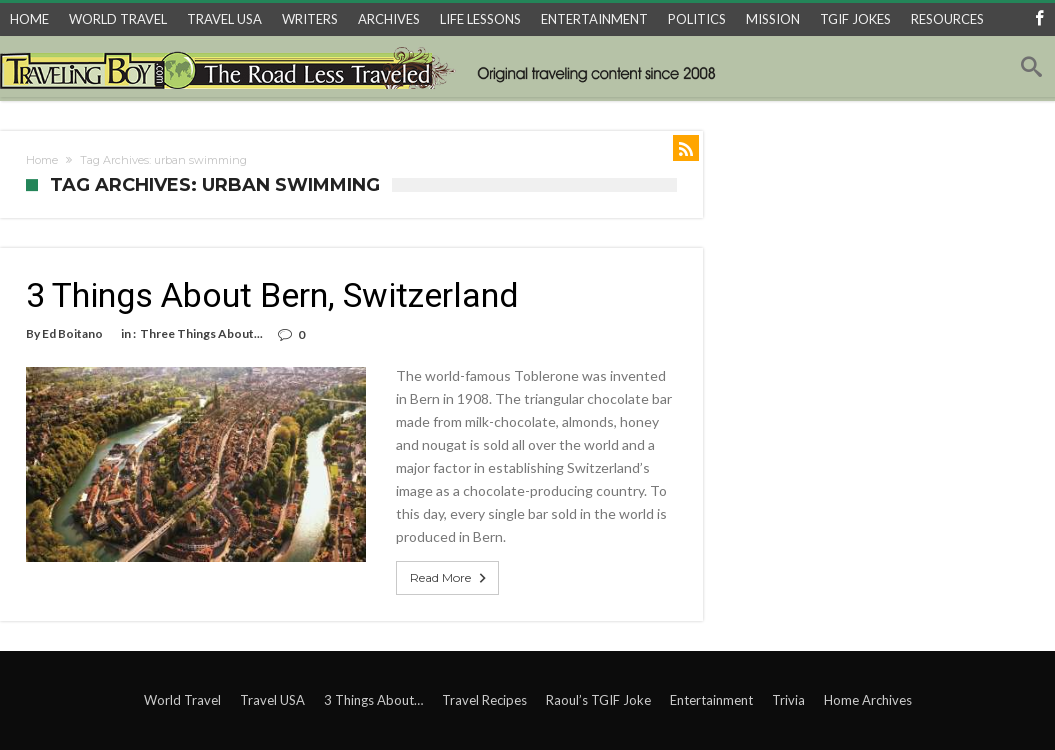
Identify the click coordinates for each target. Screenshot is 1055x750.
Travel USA (272, 700)
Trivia (788, 700)
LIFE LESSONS (480, 19)
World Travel (182, 700)
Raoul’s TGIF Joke (598, 700)
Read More (450, 578)
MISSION (773, 19)
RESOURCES (947, 19)
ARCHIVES (389, 19)
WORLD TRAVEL (118, 19)
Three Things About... (201, 333)
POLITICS (697, 19)
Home (42, 160)
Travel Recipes (484, 700)
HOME (29, 19)
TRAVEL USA (224, 19)
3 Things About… (373, 700)
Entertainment (711, 700)
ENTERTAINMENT (594, 19)
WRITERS (310, 19)
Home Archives (868, 700)
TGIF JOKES (855, 19)
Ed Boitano (72, 333)
